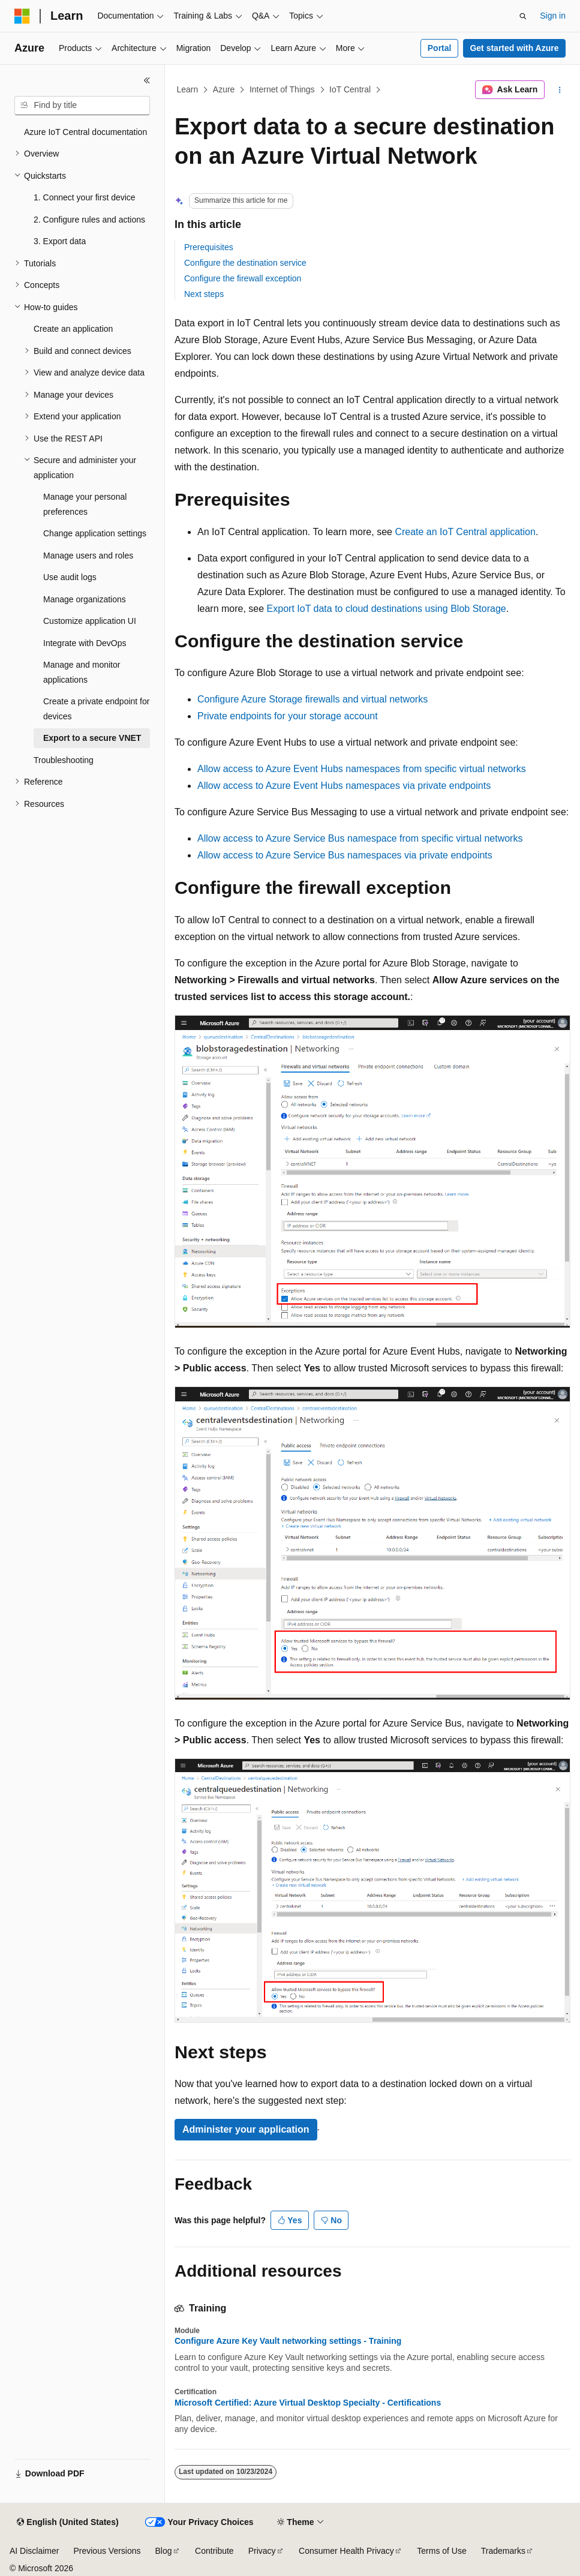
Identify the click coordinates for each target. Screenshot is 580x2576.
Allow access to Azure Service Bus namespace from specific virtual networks (359, 838)
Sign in (553, 15)
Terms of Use (441, 2551)
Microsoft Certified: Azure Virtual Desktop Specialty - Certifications (308, 2402)
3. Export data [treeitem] (60, 241)
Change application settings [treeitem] (94, 533)
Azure (224, 89)
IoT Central (350, 89)
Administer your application (245, 2129)
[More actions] (559, 90)
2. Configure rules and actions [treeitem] (89, 219)
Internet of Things (282, 89)
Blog (163, 2551)
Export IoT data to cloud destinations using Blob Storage (386, 609)
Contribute (214, 2551)
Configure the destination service (245, 263)
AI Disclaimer (34, 2551)
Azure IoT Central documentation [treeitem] (85, 132)
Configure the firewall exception (242, 278)
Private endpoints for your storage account (287, 716)
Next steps (204, 294)
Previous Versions (106, 2551)
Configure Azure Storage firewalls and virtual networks (312, 699)
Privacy (262, 2551)
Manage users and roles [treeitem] (88, 555)
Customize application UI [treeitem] (89, 621)
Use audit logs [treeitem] (70, 577)
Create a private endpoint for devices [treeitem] (96, 708)
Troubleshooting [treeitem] (64, 760)
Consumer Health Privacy (346, 2551)
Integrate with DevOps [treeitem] (85, 643)
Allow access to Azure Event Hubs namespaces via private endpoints (344, 785)
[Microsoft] (22, 16)
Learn (188, 89)
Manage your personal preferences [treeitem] (85, 504)
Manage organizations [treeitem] (84, 599)
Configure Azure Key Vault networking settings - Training (288, 2341)
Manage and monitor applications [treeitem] (81, 672)
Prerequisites (208, 247)
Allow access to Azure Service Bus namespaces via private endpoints (344, 855)
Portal (440, 48)
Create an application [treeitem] (73, 329)
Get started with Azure (514, 48)
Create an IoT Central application (465, 532)
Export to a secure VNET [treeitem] (92, 738)
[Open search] (523, 16)
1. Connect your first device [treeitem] (85, 197)
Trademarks (503, 2551)
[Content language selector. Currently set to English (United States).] (67, 2522)
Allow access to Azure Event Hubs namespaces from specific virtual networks (361, 769)
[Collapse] (147, 80)
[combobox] (82, 105)
